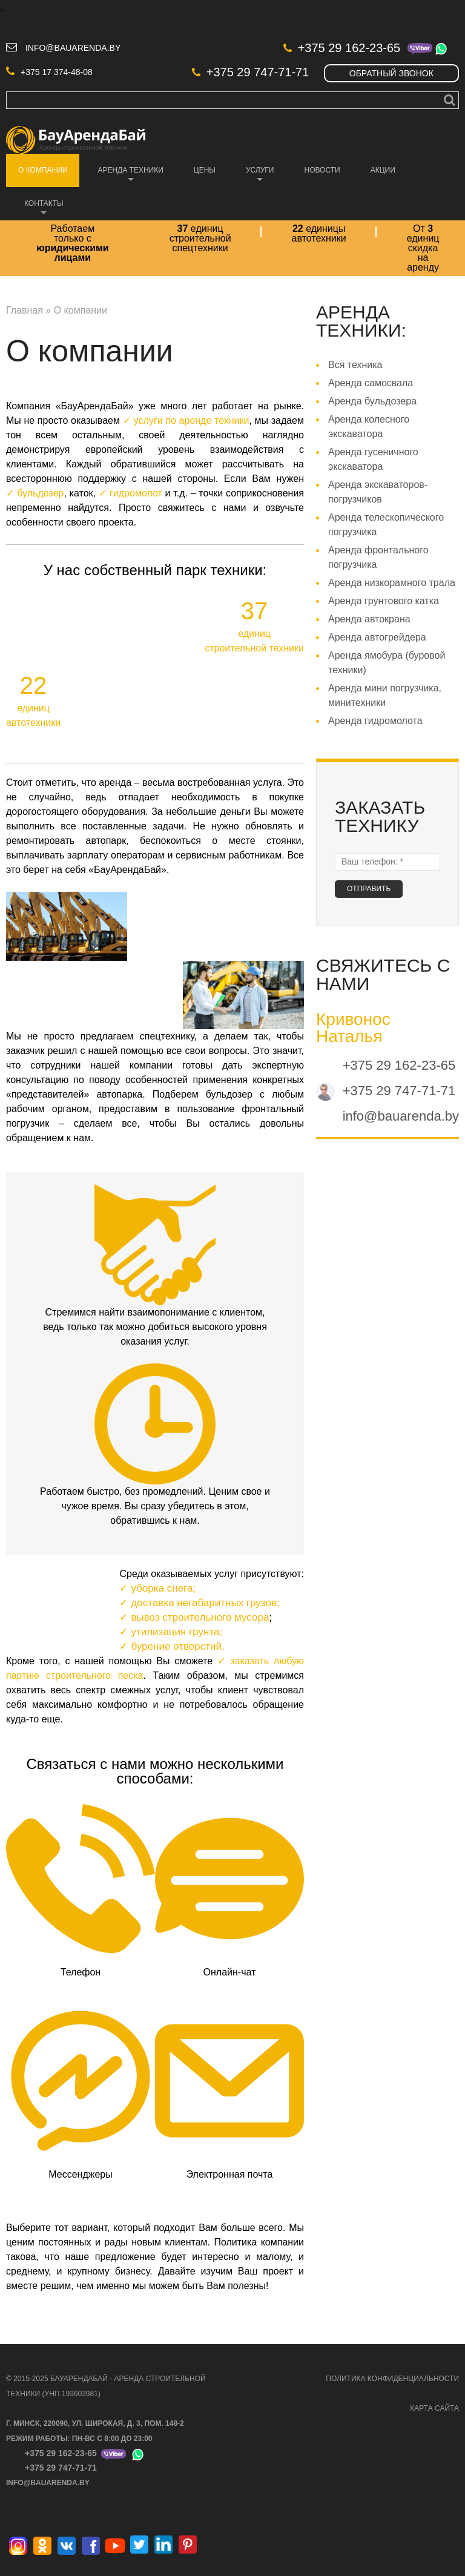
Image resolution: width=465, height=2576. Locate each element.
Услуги (254, 177)
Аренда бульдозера (372, 402)
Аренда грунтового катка (383, 602)
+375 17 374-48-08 (49, 73)
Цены (205, 171)
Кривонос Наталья (353, 1029)
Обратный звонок (391, 74)
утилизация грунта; (176, 1633)
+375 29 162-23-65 (342, 49)
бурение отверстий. (177, 1647)
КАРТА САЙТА (434, 2409)
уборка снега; (163, 1589)
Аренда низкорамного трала (391, 584)
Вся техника (355, 366)
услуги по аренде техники (191, 422)
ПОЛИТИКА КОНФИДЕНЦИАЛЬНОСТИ (392, 2380)
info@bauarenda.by (72, 49)
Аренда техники (124, 177)
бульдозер (40, 494)
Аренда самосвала (370, 384)
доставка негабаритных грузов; (205, 1604)
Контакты (38, 211)
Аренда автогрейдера (377, 638)
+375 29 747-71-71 (250, 73)
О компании (36, 177)
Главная (24, 311)
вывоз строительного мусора (200, 1618)
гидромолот (136, 494)
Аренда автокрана (369, 620)
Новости (322, 171)
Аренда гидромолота (375, 722)
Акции (383, 171)
